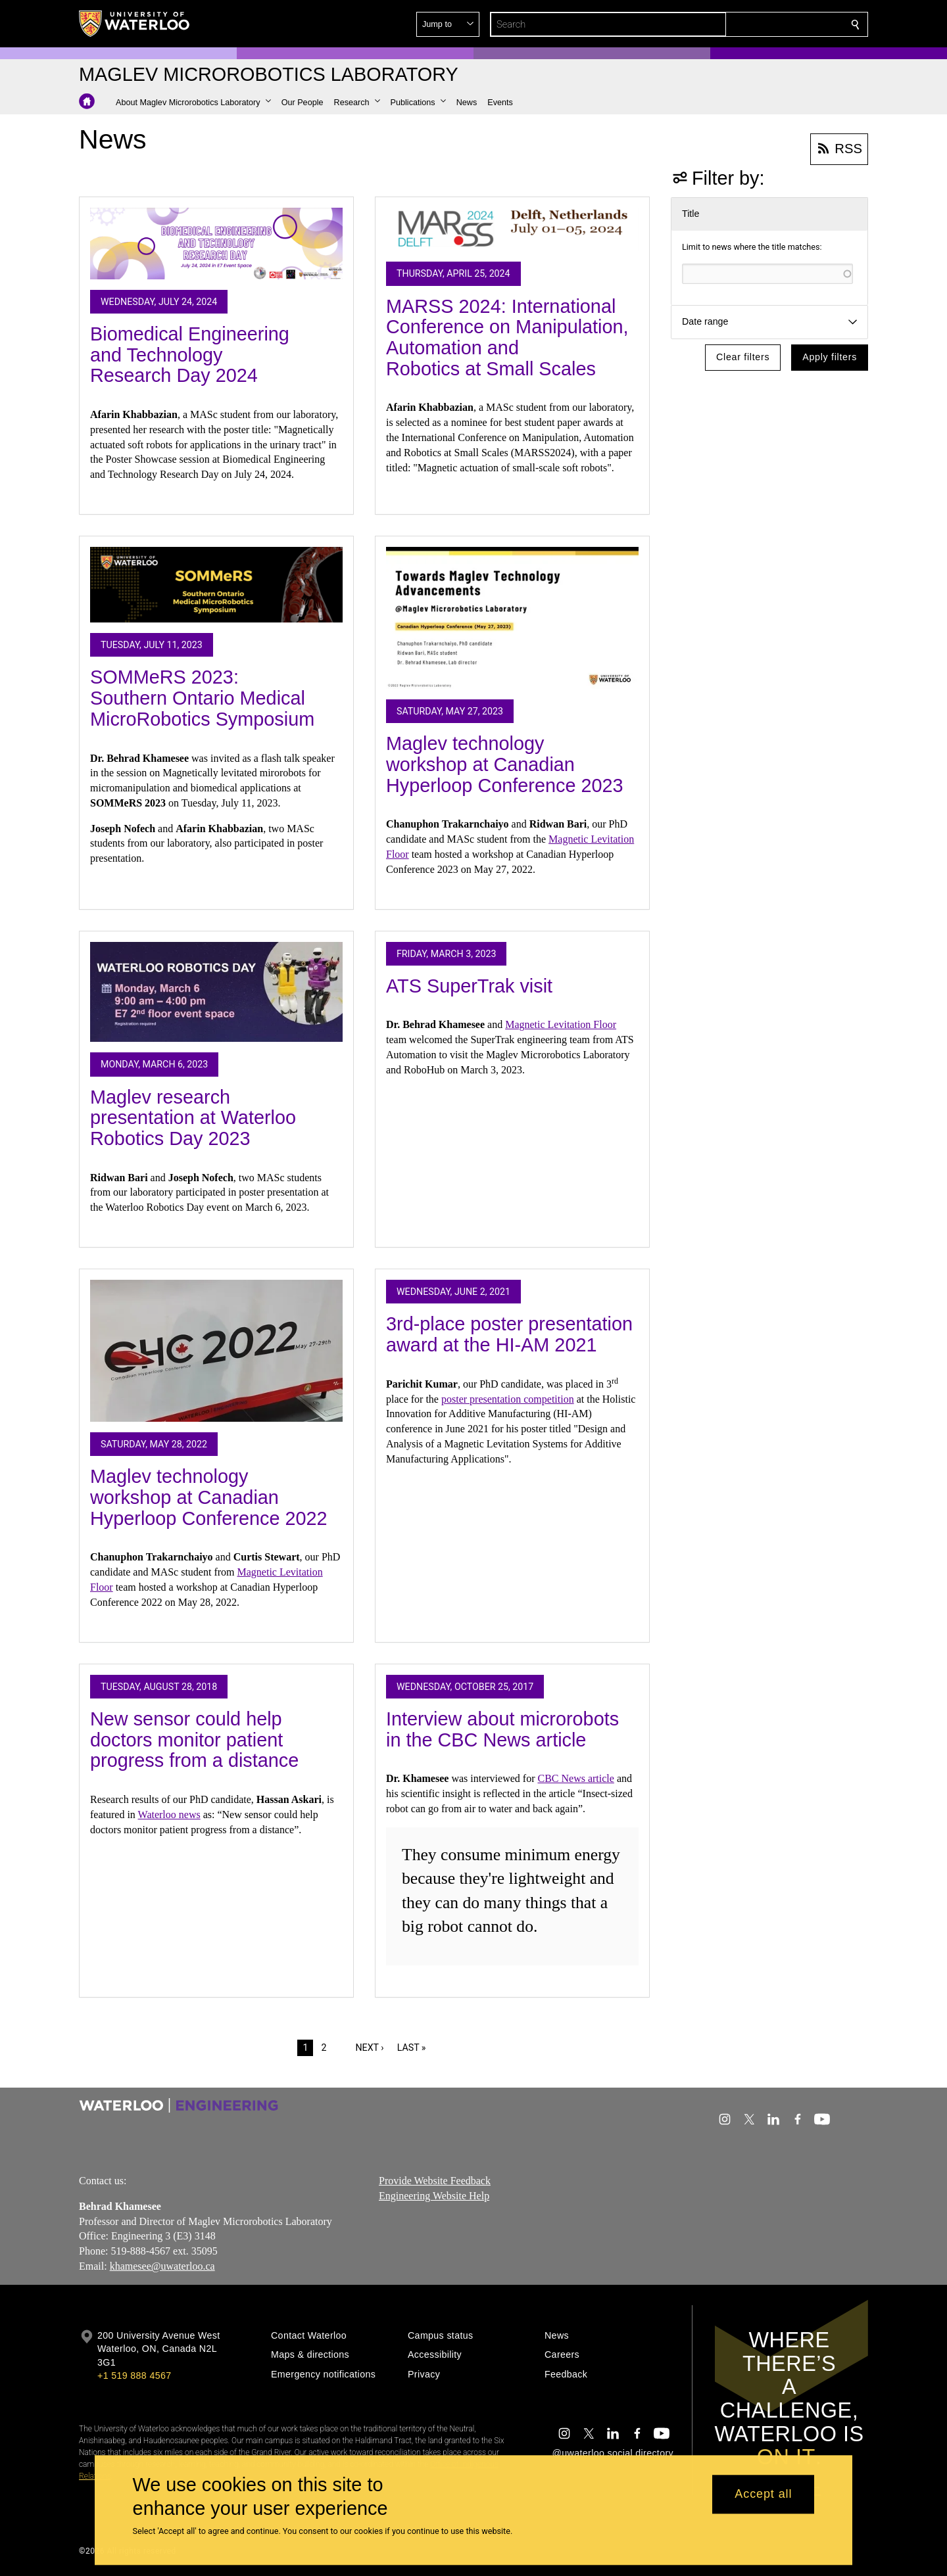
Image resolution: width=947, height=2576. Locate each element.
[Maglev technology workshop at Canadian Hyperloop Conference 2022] (216, 1351)
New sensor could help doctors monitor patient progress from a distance (194, 1739)
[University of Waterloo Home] (135, 24)
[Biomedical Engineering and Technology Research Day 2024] (216, 243)
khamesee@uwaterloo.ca (162, 2266)
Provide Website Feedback (435, 2180)
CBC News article (575, 1778)
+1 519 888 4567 (134, 2375)
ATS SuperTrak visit (469, 985)
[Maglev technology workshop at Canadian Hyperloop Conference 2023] (512, 618)
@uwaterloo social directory (612, 2453)
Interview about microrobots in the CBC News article (502, 1729)
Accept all (763, 2494)
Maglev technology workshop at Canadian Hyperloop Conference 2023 (504, 764)
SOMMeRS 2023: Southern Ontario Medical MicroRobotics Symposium (202, 698)
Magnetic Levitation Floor (560, 1024)
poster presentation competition (507, 1399)
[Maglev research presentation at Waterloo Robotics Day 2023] (216, 992)
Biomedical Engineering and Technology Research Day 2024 (189, 354)
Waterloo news (169, 1814)
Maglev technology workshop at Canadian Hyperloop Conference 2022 (209, 1497)
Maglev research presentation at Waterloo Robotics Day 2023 (193, 1118)
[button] (760, 24)
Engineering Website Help (434, 2195)
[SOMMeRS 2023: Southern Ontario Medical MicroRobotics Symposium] (216, 584)
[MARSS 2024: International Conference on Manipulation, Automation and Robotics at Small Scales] (512, 229)
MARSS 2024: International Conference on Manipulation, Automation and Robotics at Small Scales (507, 337)
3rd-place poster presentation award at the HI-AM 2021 (509, 1334)
